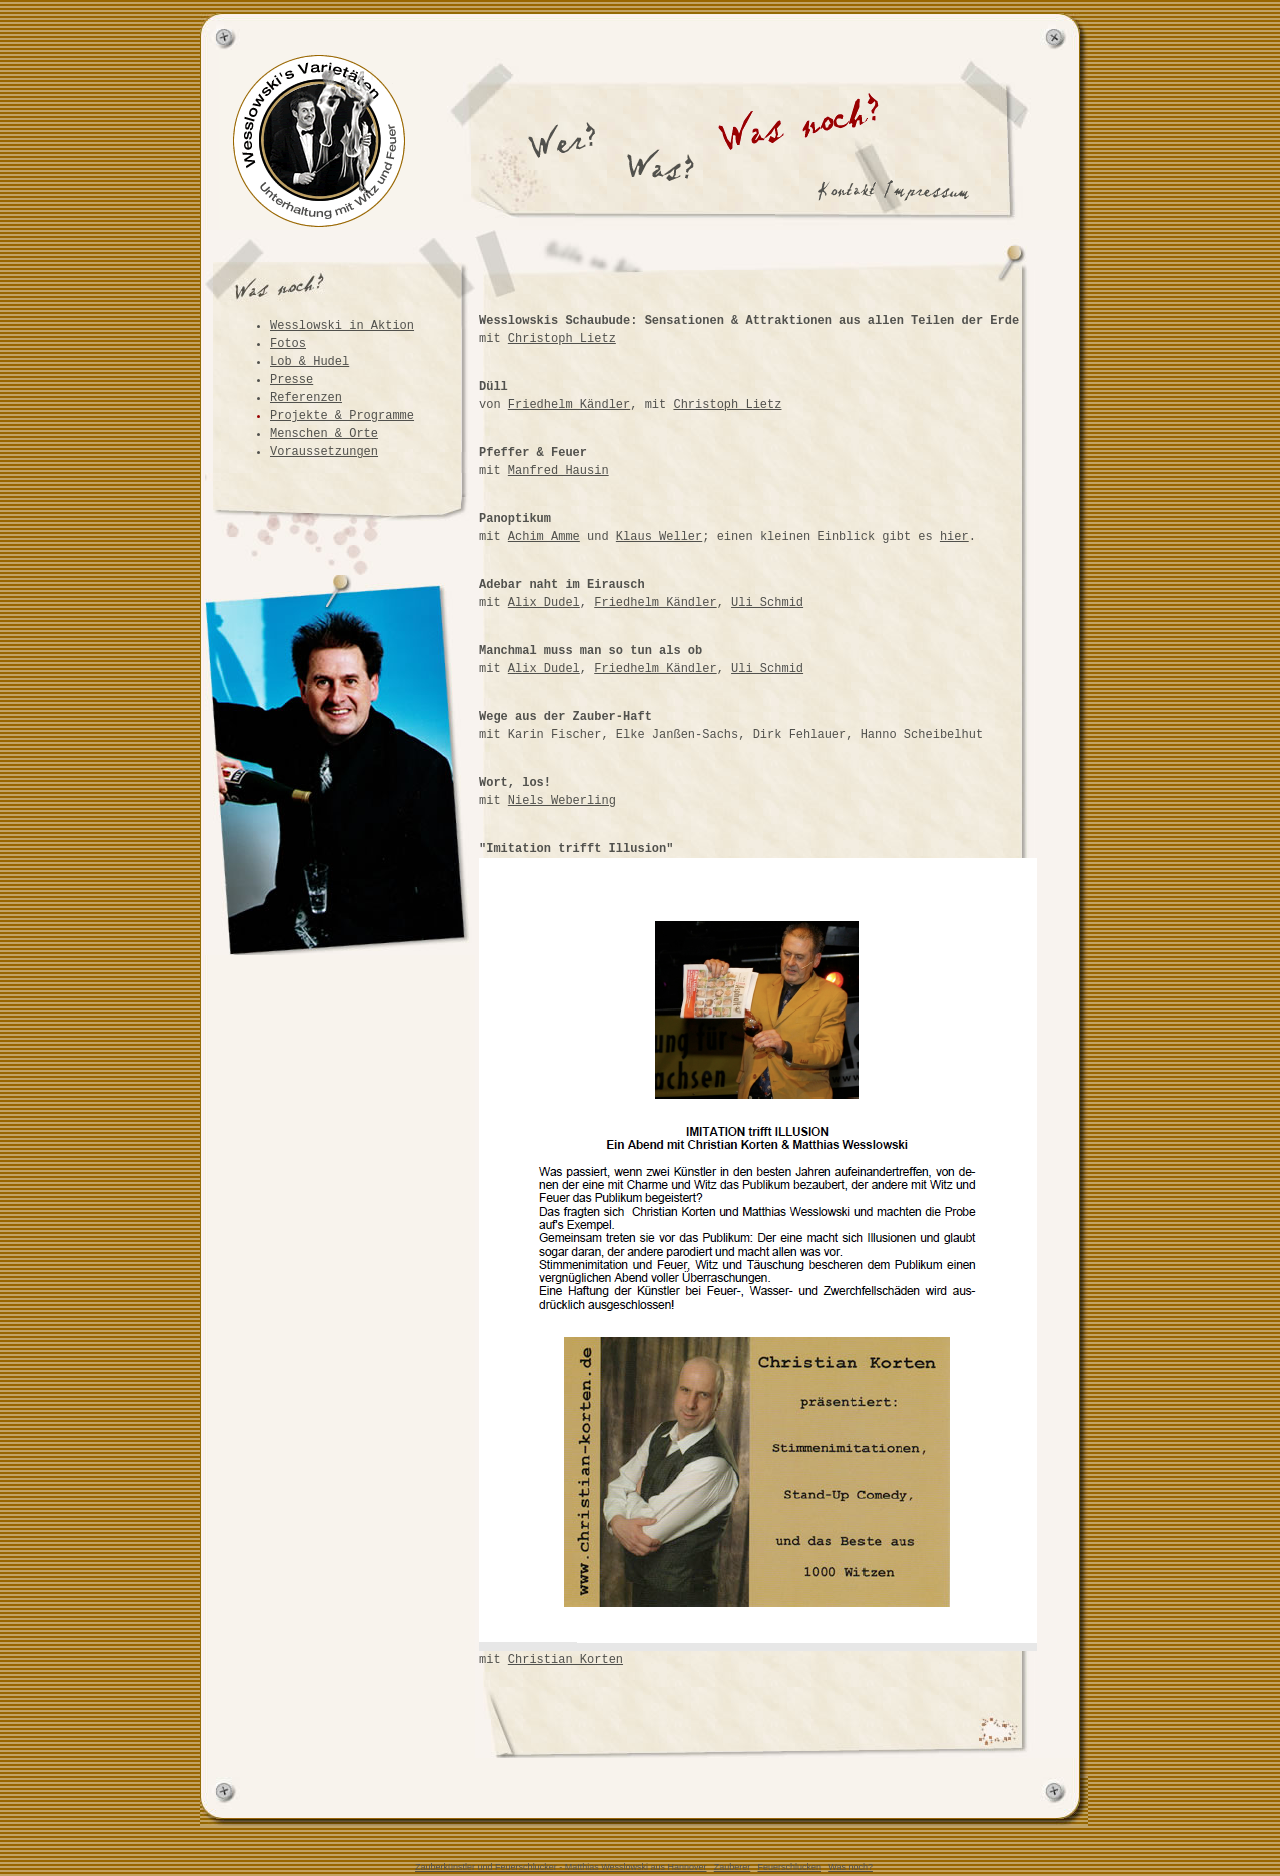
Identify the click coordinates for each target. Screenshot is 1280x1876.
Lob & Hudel (309, 362)
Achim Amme (544, 537)
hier (954, 537)
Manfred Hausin (558, 471)
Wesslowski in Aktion (342, 326)
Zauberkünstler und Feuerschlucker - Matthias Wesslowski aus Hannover (560, 1867)
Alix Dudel (544, 603)
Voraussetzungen (324, 452)
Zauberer (732, 1867)
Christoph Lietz (562, 339)
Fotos (288, 344)
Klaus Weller (659, 537)
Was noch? (850, 1867)
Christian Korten (565, 1660)
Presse (291, 380)
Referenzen (306, 398)
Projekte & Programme (342, 416)
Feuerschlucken (789, 1867)
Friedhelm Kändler (569, 405)
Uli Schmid (767, 603)
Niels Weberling (562, 801)
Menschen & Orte (324, 434)
